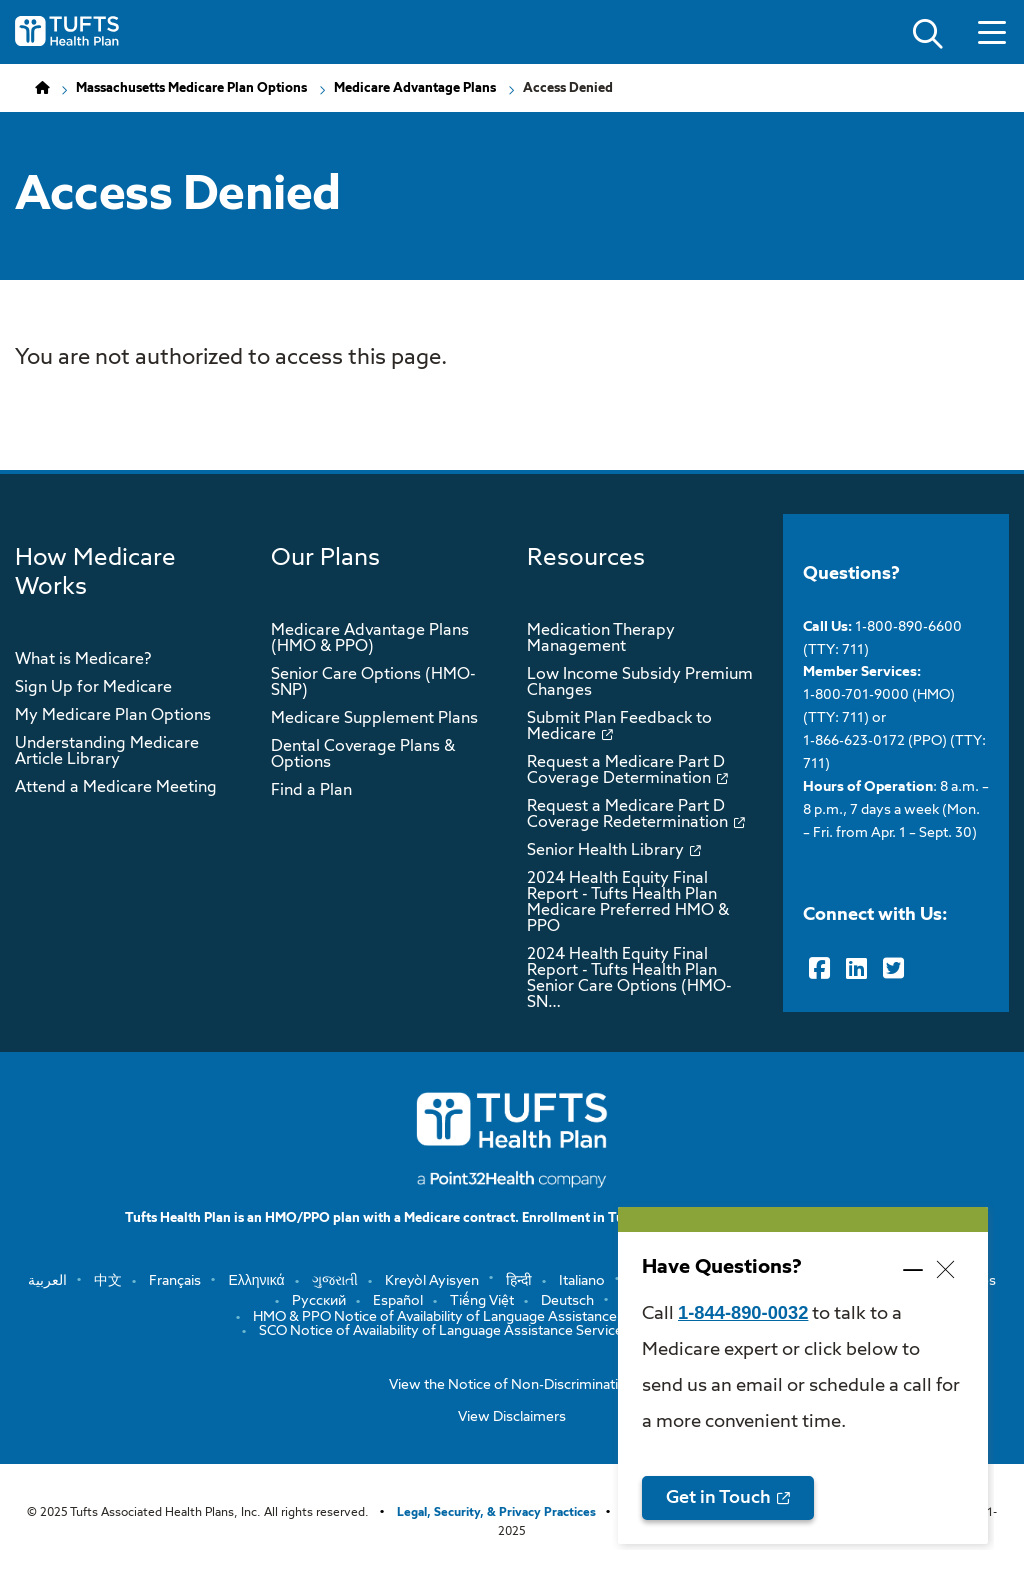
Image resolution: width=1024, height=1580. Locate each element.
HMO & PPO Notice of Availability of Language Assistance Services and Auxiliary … (512, 1317)
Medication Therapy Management (601, 639)
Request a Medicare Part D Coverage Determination (626, 771)
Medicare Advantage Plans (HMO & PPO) (370, 639)
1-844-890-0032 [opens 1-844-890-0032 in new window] (743, 1312)
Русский (319, 1301)
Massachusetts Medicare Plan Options (191, 88)
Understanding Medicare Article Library (107, 752)
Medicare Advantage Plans (415, 88)
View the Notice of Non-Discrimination (512, 1385)
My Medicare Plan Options (113, 716)
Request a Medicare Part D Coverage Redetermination (627, 815)
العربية (47, 1281)
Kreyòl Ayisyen (432, 1281)
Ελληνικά (256, 1281)
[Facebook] (819, 969)
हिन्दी (519, 1281)
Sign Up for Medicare (93, 688)
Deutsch (567, 1301)
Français (175, 1281)
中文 (108, 1281)
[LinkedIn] (856, 969)
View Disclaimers (512, 1417)
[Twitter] (893, 969)
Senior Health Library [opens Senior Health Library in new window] (605, 851)
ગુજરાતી (335, 1281)
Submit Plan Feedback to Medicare (619, 727)
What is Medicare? (83, 660)
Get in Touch (718, 1498)
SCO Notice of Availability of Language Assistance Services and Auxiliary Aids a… (512, 1331)
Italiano (582, 1281)
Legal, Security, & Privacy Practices (496, 1513)
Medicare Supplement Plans (374, 719)
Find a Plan (311, 791)
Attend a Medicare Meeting (116, 788)
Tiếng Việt (482, 1301)
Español (398, 1301)
